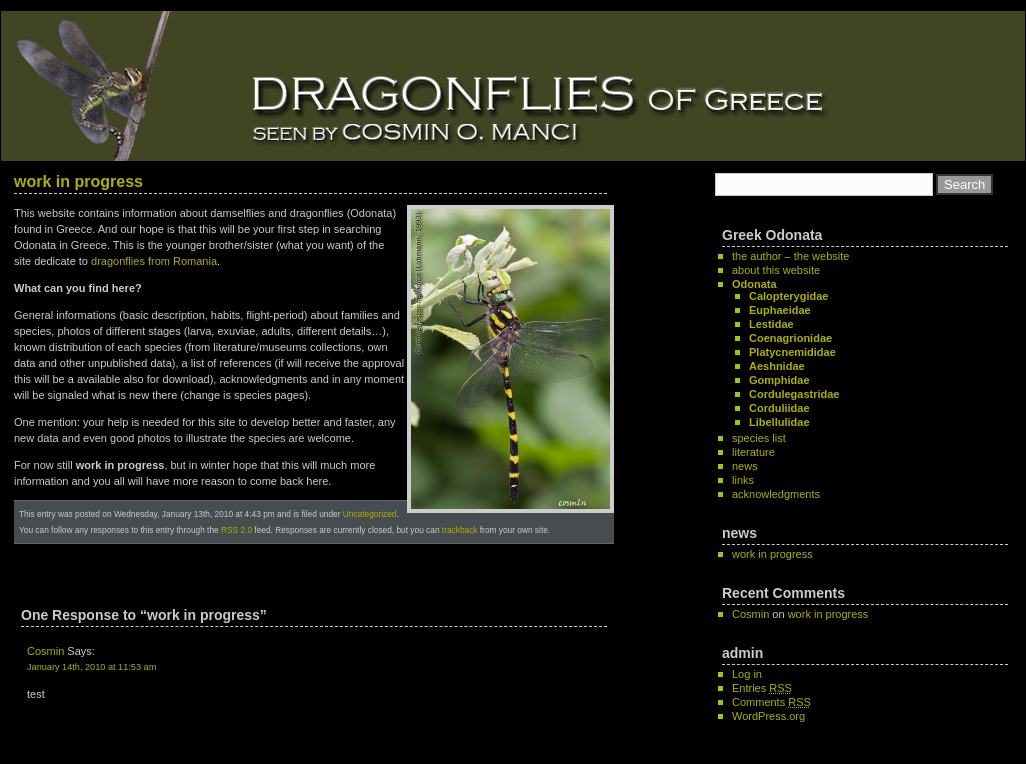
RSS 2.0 (236, 530)
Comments (771, 702)
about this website (776, 270)
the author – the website (790, 256)
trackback (460, 530)
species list (759, 438)
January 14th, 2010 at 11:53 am (91, 667)
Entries (762, 688)
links (743, 480)
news (745, 466)
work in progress (78, 181)
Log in (747, 674)
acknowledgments (776, 494)
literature (753, 452)
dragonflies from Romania (154, 261)
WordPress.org (768, 716)
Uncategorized (370, 514)
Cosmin (45, 651)
